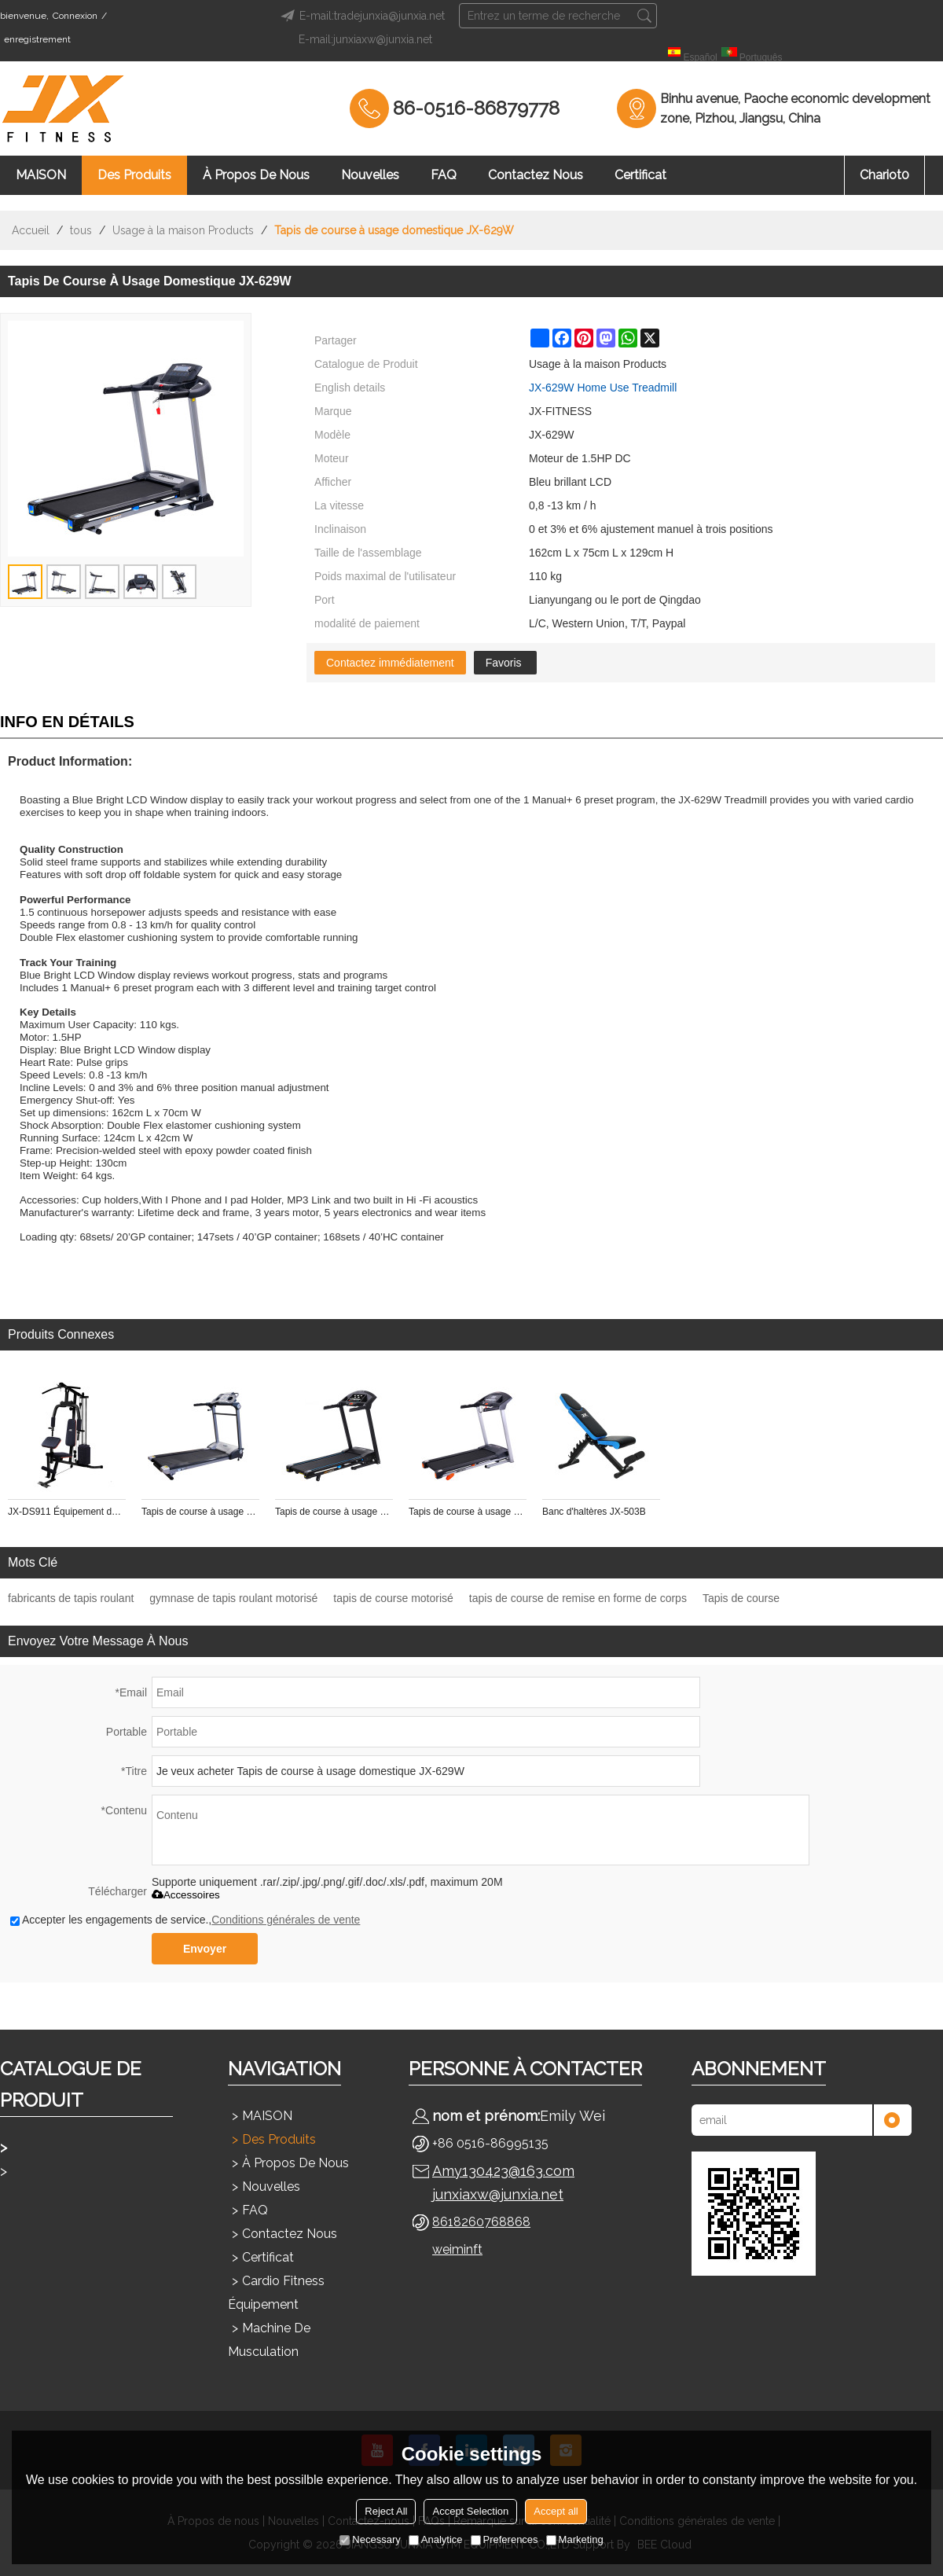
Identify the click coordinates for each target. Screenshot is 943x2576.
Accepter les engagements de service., (185, 1919)
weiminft (457, 2249)
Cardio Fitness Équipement (276, 2292)
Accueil (31, 230)
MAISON (41, 174)
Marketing (575, 2539)
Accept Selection (470, 2511)
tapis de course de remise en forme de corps (578, 1598)
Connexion (75, 15)
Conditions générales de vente (285, 1919)
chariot (884, 174)
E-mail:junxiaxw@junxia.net (365, 39)
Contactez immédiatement (390, 662)
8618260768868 (481, 2221)
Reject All (386, 2511)
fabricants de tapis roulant (71, 1598)
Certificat (640, 174)
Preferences (504, 2539)
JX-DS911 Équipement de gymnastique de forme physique (67, 1511)
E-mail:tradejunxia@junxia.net (360, 16)
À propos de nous (256, 174)
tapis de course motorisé (393, 1598)
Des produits (134, 174)
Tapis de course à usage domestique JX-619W (200, 1511)
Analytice (436, 2539)
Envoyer (204, 1948)
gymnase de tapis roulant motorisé (233, 1598)
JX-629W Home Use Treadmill (603, 387)
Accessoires (186, 1895)
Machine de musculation (269, 2340)
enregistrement (37, 39)
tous (81, 230)
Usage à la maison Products (183, 230)
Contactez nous (535, 174)
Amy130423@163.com (503, 2171)
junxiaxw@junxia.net (497, 2194)
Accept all (556, 2511)
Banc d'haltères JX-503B (594, 1511)
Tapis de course (741, 1598)
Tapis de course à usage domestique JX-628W (468, 1511)
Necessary (369, 2539)
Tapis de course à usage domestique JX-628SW (334, 1511)
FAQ (444, 174)
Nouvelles (370, 174)
